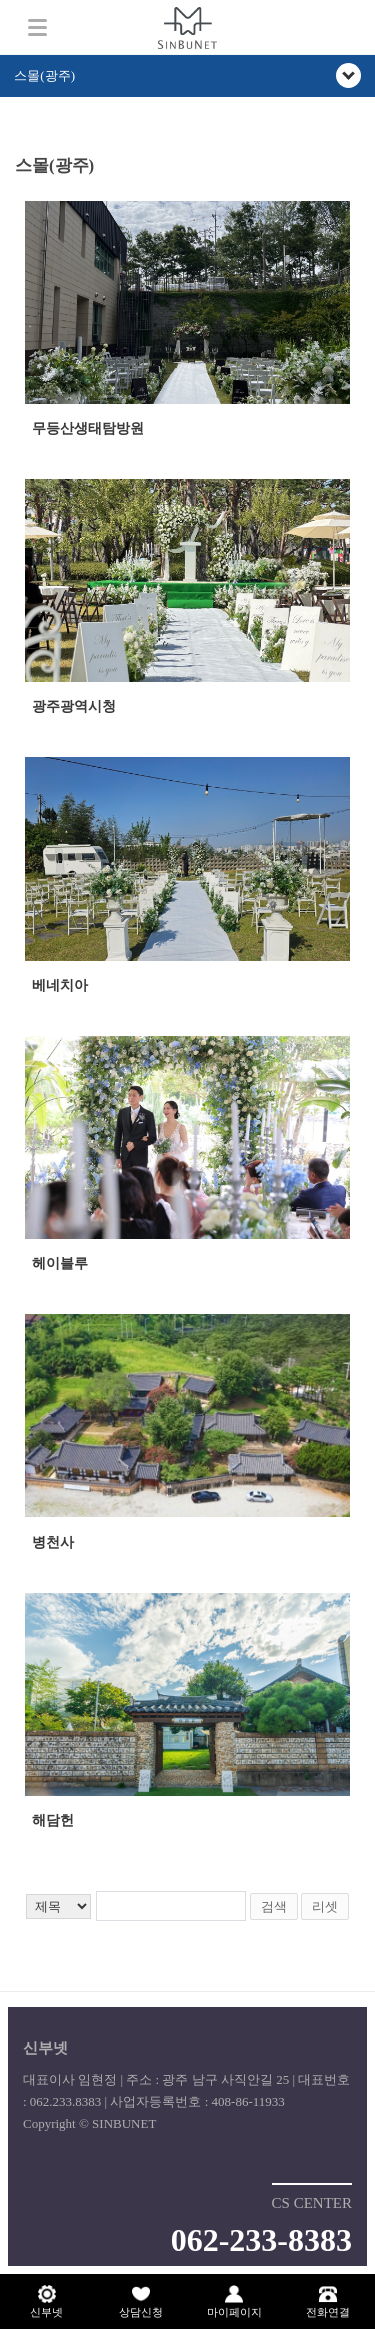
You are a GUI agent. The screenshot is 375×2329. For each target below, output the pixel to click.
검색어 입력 (15, 147)
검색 (274, 1906)
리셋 (325, 1906)
